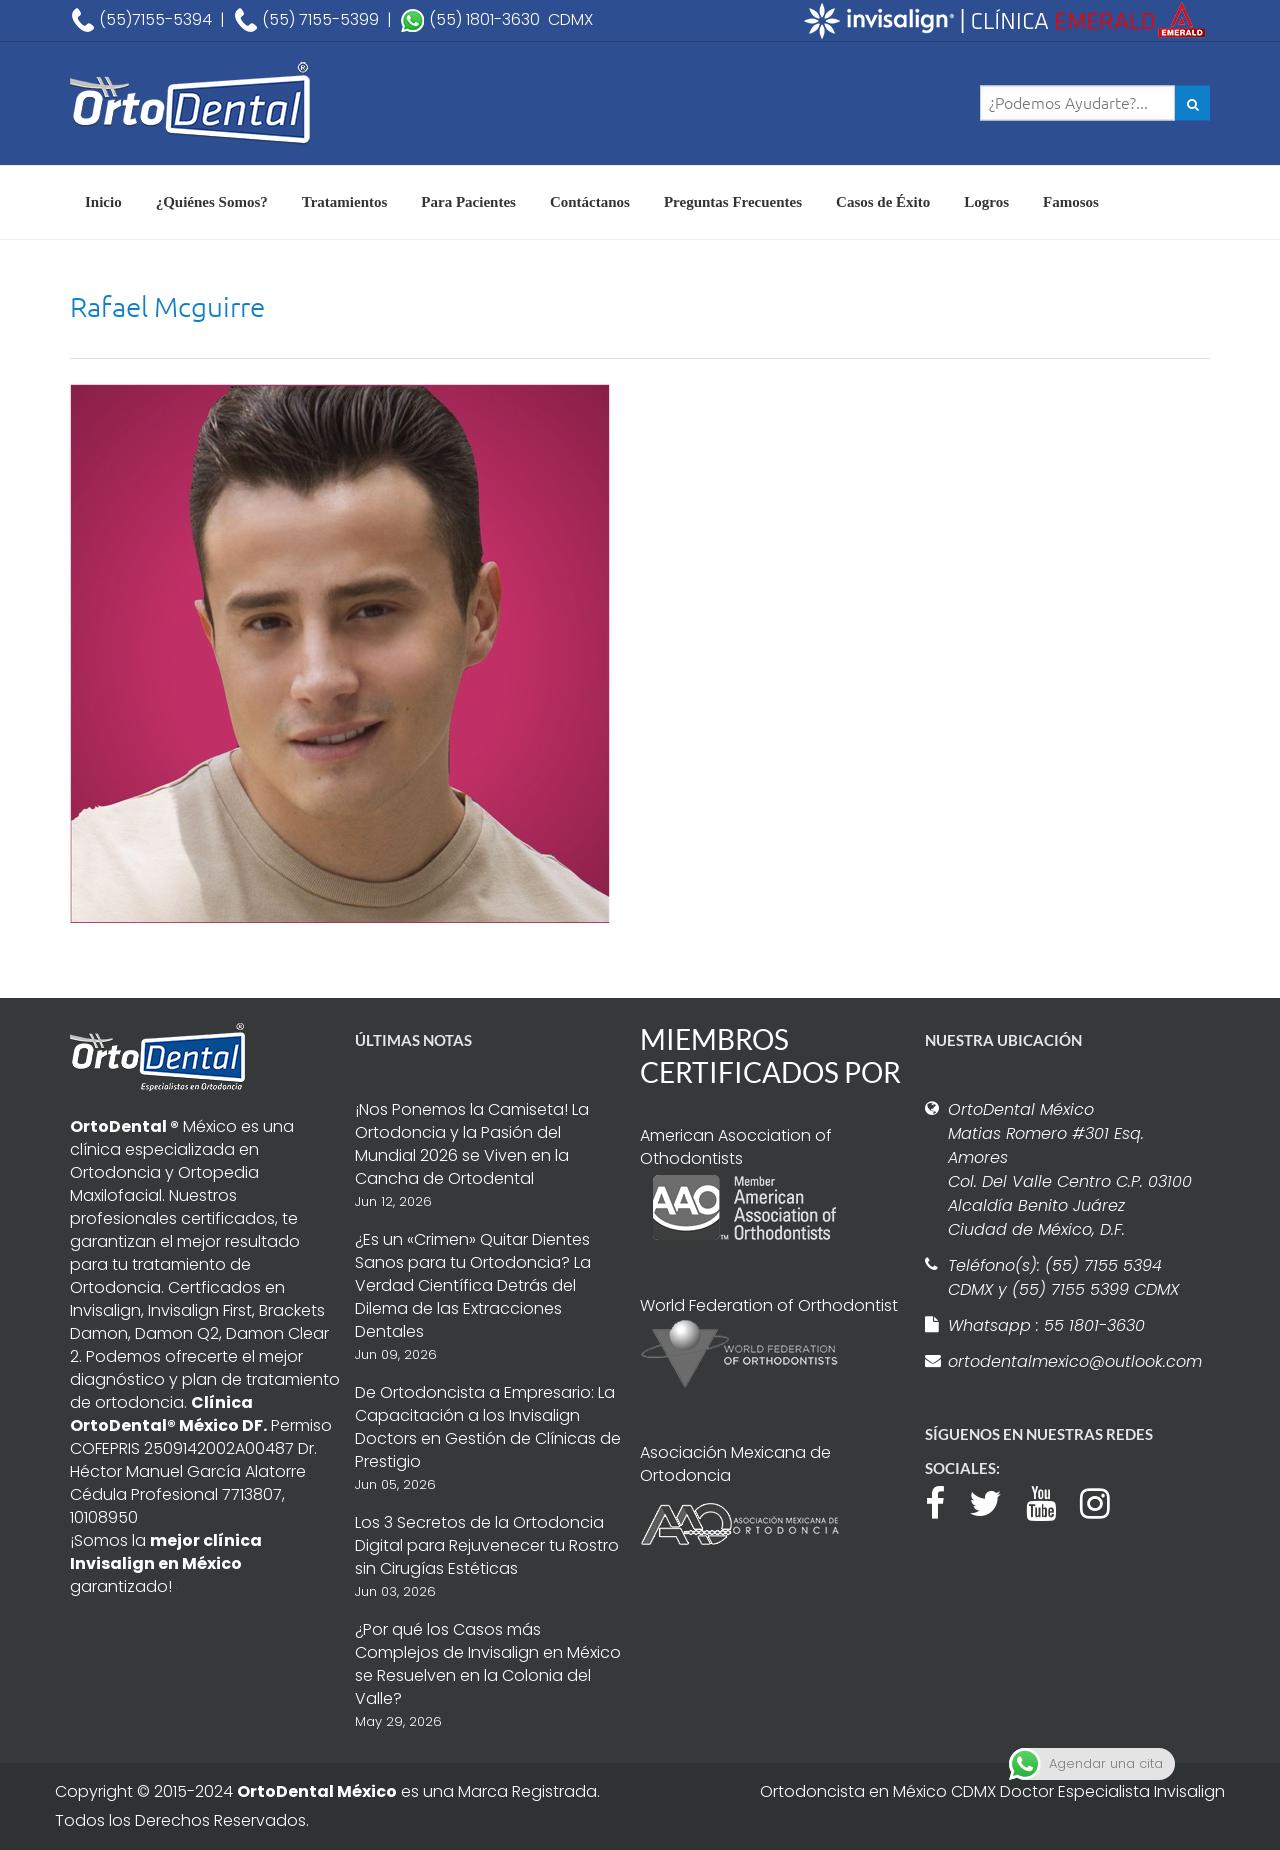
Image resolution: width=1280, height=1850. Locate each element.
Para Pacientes (468, 202)
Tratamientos (345, 202)
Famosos (1071, 202)
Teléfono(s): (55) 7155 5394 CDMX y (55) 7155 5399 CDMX (1063, 1277)
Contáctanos (590, 202)
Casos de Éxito (883, 202)
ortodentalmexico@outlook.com (1072, 1361)
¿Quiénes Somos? (212, 202)
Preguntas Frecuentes (733, 202)
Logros (986, 202)
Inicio (103, 202)
